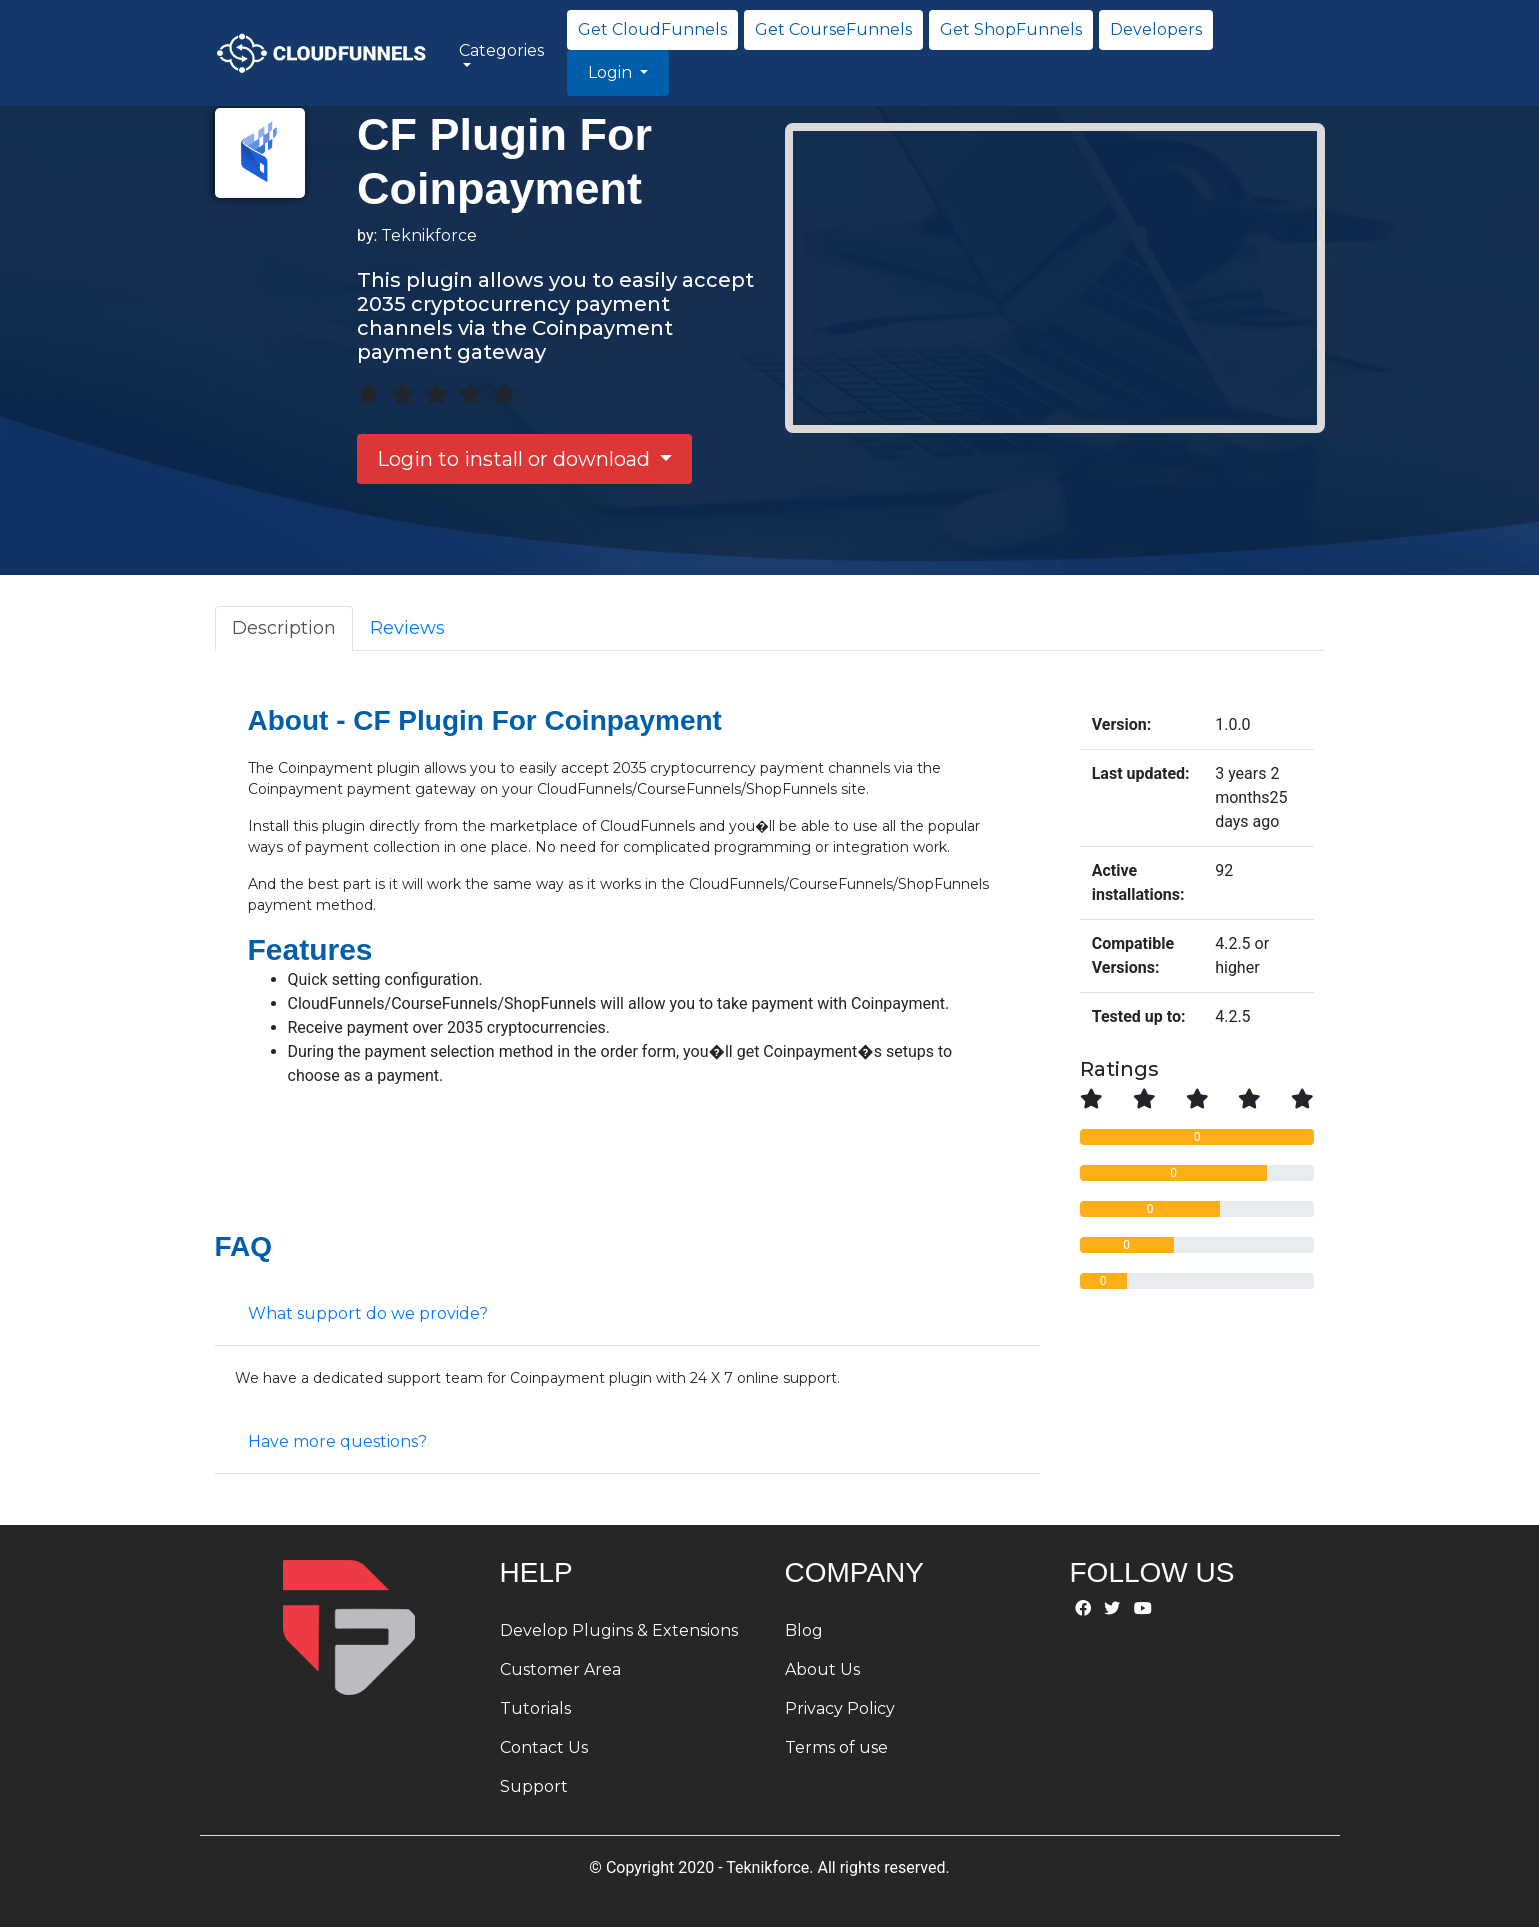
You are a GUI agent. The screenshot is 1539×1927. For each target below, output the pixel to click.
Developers (1156, 29)
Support (534, 1786)
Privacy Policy (840, 1708)
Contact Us (544, 1747)
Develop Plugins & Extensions (619, 1630)
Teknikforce (429, 235)
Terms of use (836, 1747)
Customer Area (560, 1669)
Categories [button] (501, 50)
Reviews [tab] (407, 628)
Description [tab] (284, 628)
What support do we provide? (368, 1313)
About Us (822, 1669)
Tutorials (535, 1708)
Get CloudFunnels (652, 29)
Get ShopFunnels (1011, 29)
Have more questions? (337, 1441)
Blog (804, 1630)
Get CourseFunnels (833, 29)
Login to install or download (516, 459)
